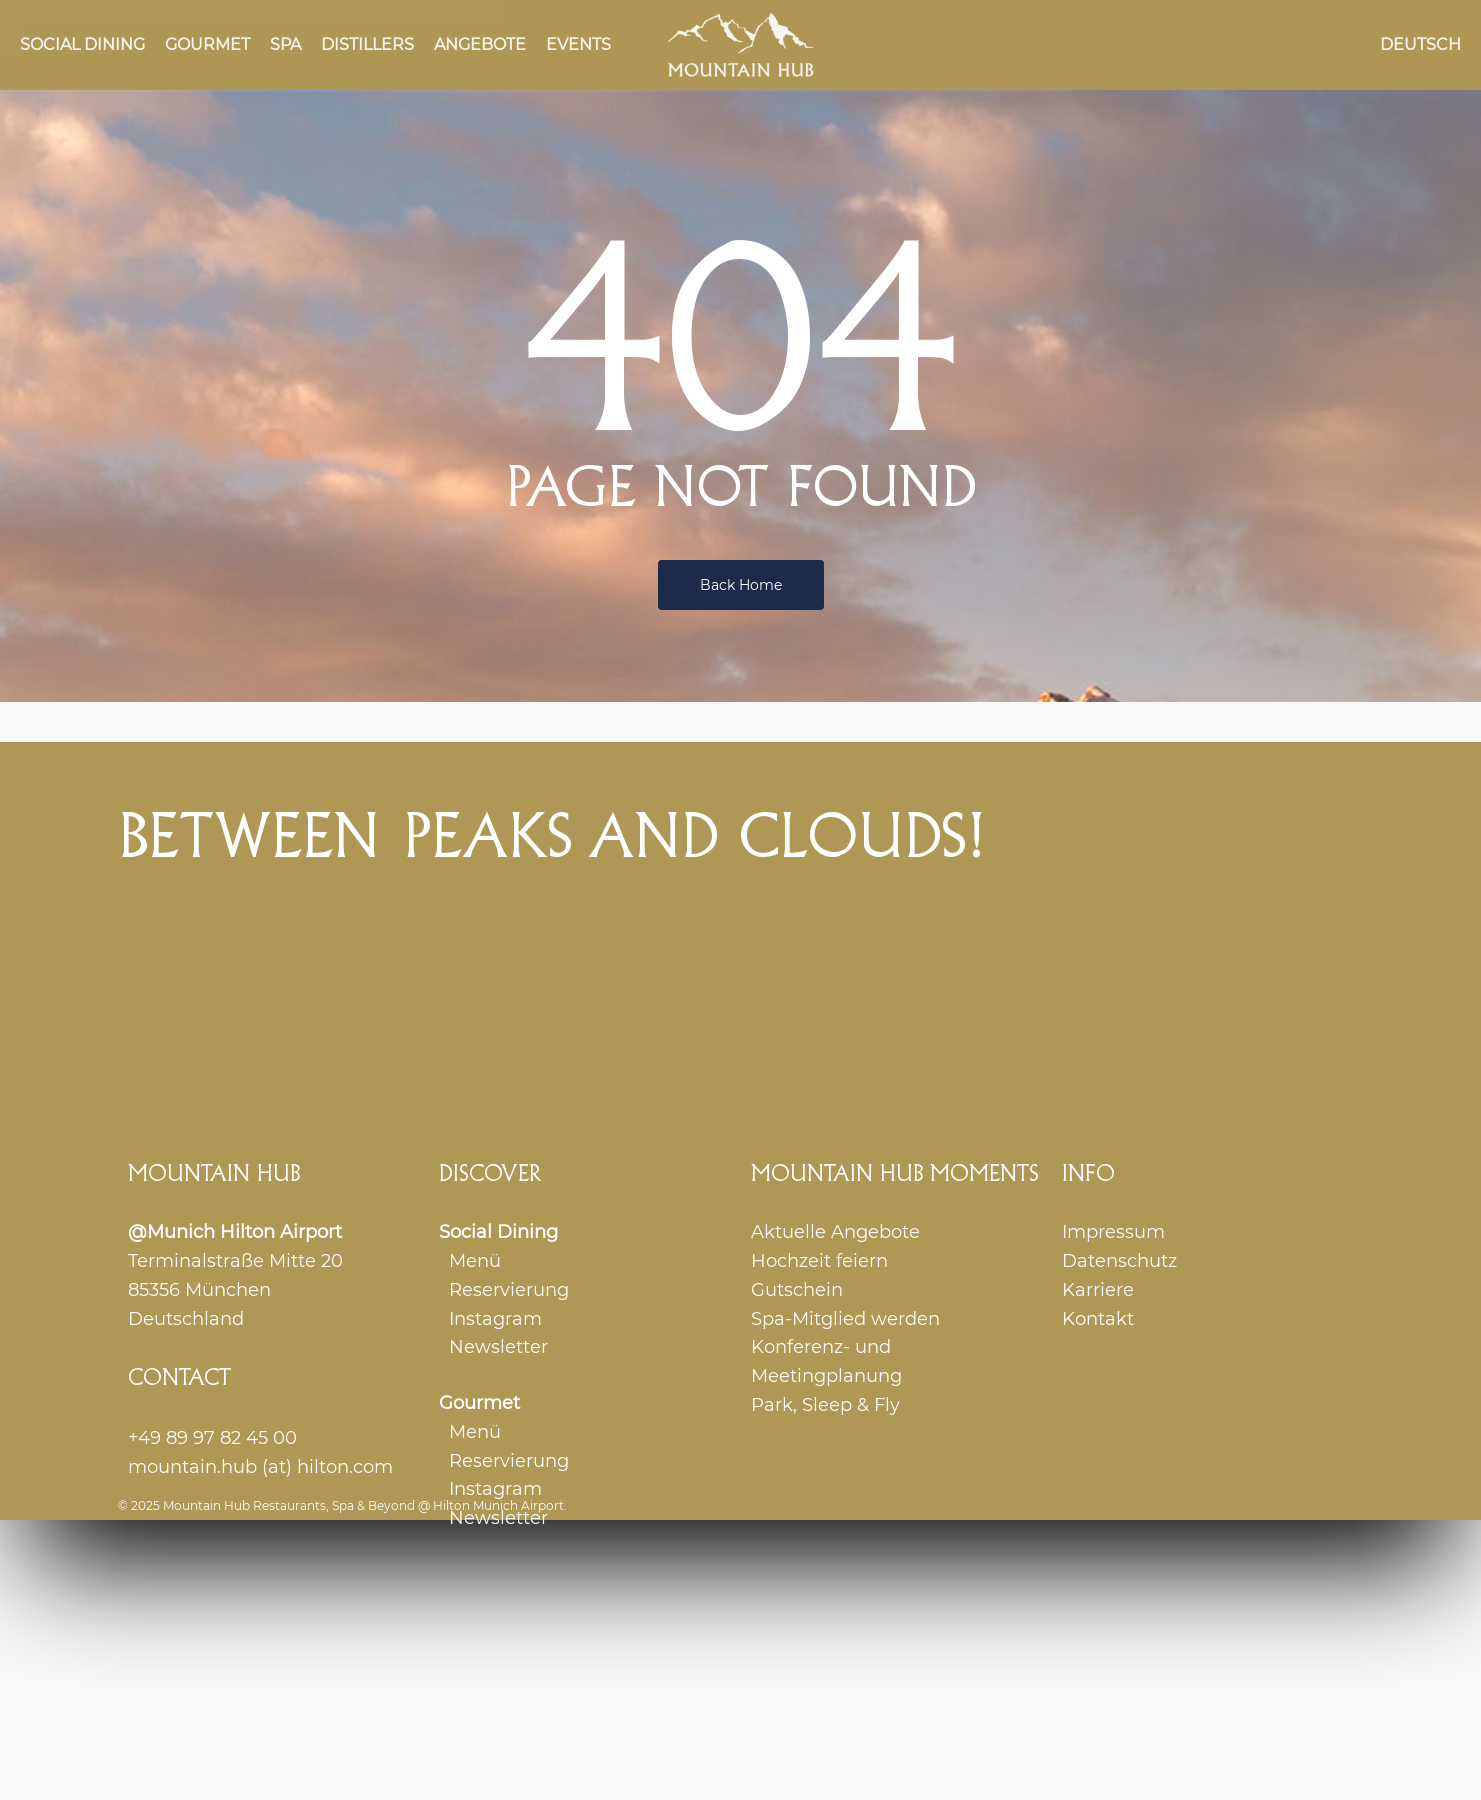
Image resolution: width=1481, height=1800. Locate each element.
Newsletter (498, 1347)
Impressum (1113, 1232)
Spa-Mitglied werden (845, 1319)
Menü (475, 1261)
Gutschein (797, 1290)
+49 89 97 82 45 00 (212, 1438)
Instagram (495, 1319)
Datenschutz (1119, 1261)
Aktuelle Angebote (835, 1232)
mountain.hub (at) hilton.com (260, 1467)
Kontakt (1098, 1319)
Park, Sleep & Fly (825, 1405)
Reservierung (509, 1290)
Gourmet (479, 1403)
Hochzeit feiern (819, 1261)
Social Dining (498, 1232)
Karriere (1098, 1290)
